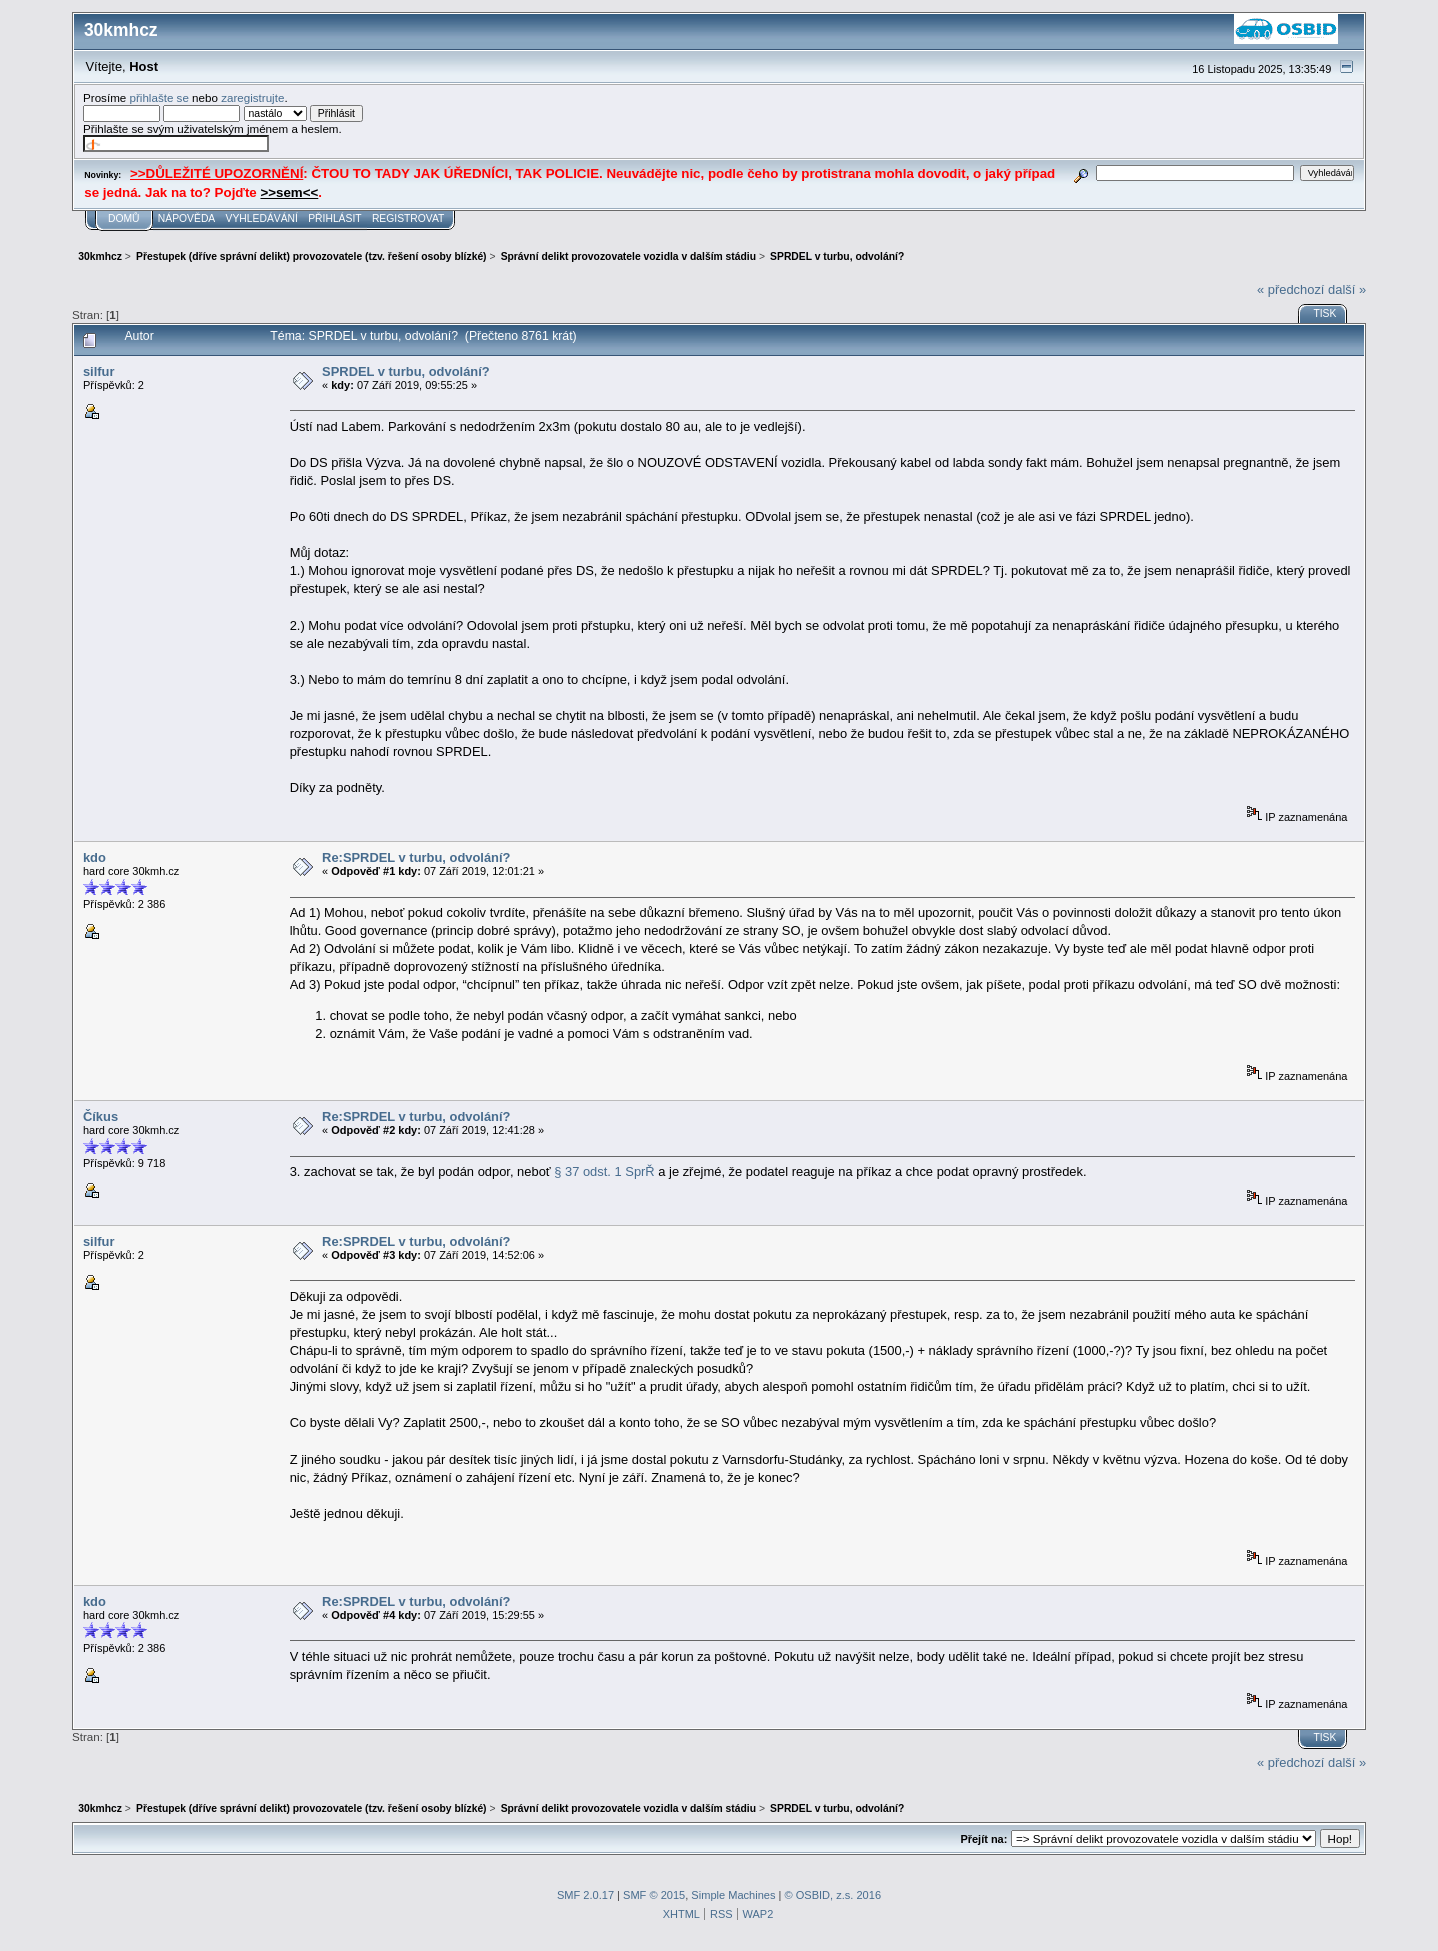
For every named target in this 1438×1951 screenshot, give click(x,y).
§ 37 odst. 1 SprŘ (604, 1171)
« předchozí (1290, 289)
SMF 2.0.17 (585, 1895)
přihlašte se (158, 97)
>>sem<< (289, 192)
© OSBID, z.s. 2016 (833, 1895)
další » (1347, 289)
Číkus (100, 1116)
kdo (94, 857)
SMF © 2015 (654, 1895)
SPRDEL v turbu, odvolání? (406, 371)
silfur (99, 371)
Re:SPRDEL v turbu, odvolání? (416, 857)
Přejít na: (983, 1839)
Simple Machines (733, 1895)
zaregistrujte (252, 97)
